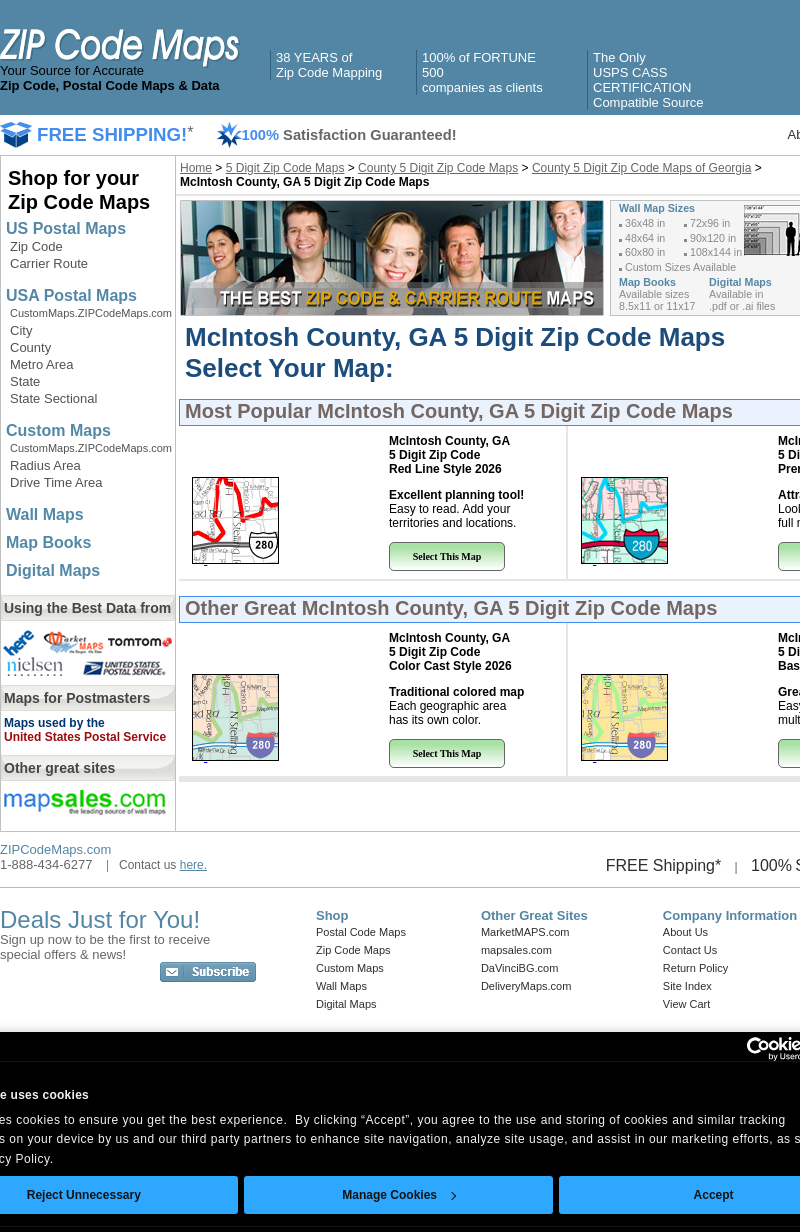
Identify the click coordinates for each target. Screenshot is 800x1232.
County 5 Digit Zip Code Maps (438, 168)
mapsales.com (516, 950)
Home (196, 168)
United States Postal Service (85, 737)
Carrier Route (49, 263)
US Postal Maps (66, 228)
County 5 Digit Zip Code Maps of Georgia (641, 168)
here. (193, 865)
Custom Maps (58, 430)
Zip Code (36, 246)
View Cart (686, 1004)
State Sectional (53, 398)
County (30, 347)
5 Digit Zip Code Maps (285, 168)
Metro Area (42, 364)
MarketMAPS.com (525, 932)
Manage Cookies (399, 1195)
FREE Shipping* (664, 865)
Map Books (48, 542)
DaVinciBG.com (519, 968)
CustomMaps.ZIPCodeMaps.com (91, 313)
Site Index (687, 986)
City (21, 330)
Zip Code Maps (353, 950)
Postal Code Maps (361, 932)
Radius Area (45, 465)
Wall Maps (45, 514)
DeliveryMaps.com (526, 986)
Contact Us (690, 950)
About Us (685, 932)
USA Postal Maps (71, 295)
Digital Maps (53, 570)
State (25, 381)
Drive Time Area (56, 482)
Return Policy (695, 968)
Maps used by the (54, 723)
